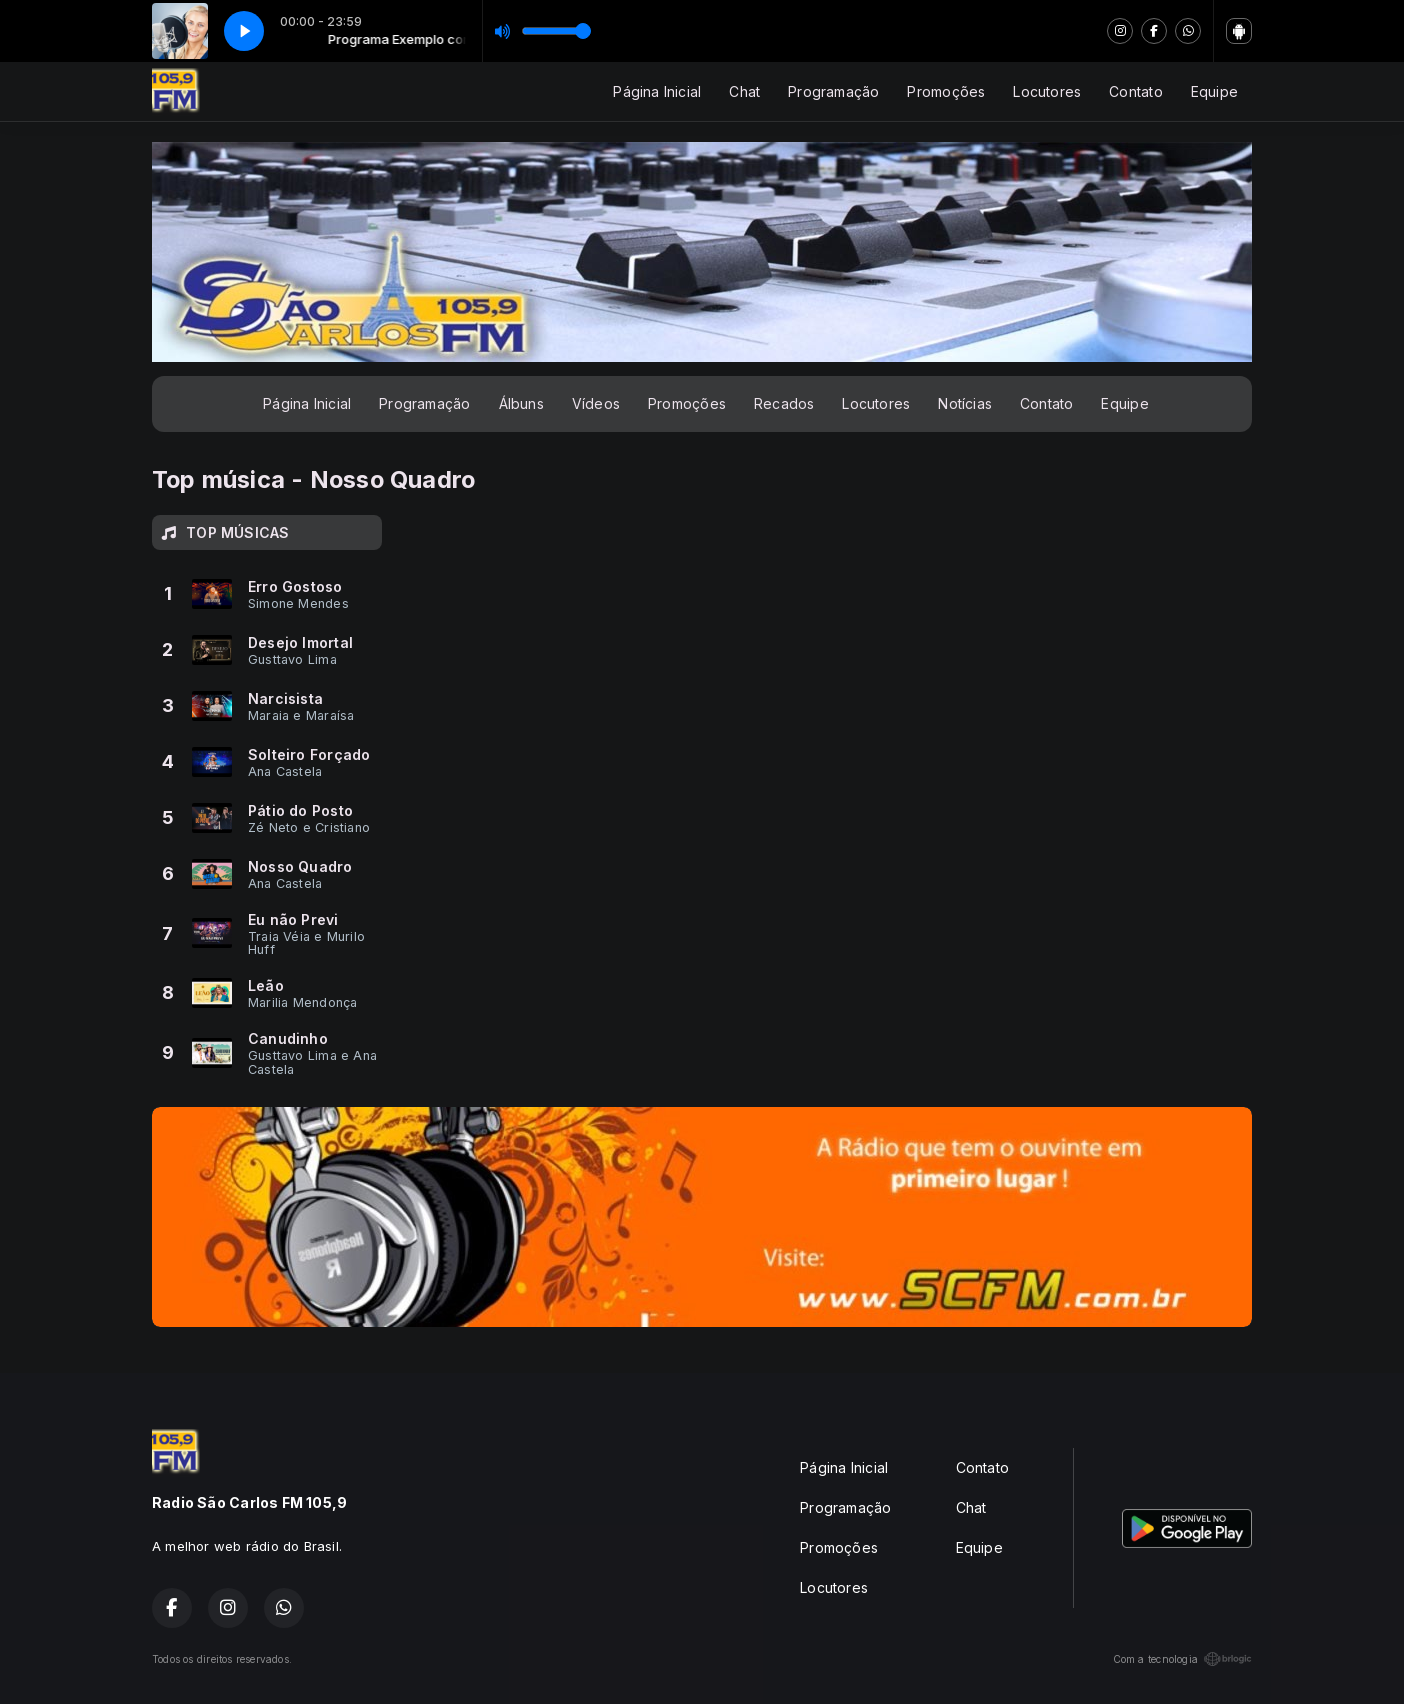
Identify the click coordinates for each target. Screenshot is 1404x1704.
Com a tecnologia (1182, 1659)
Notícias (965, 403)
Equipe (1214, 91)
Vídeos (596, 403)
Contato (1135, 91)
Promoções (946, 91)
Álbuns (521, 403)
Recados (784, 403)
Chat (744, 91)
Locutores (1047, 91)
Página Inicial (657, 91)
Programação (833, 91)
